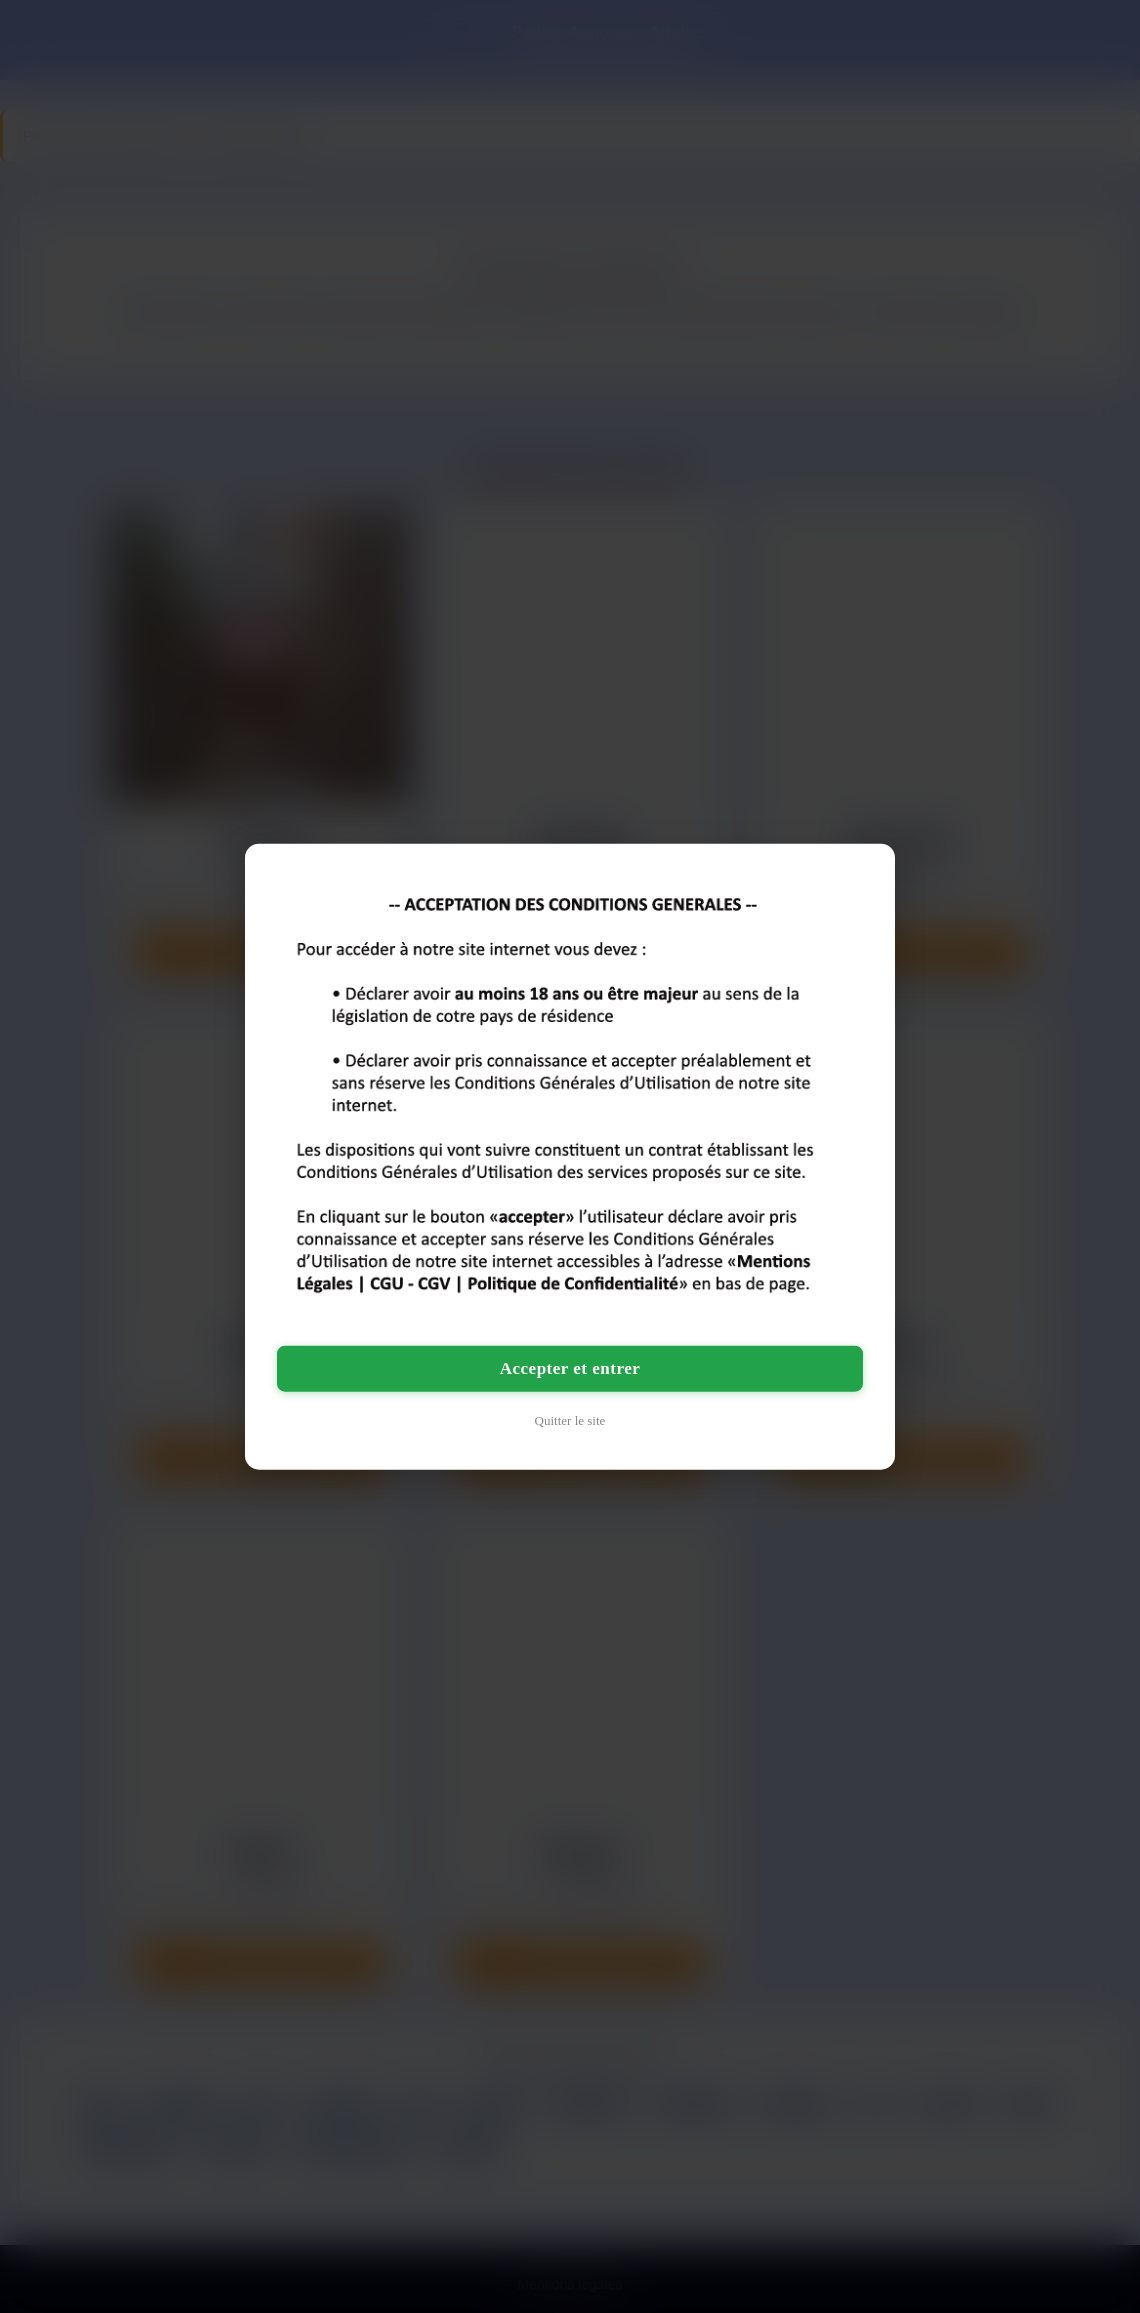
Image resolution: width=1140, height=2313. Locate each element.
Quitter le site (570, 1420)
